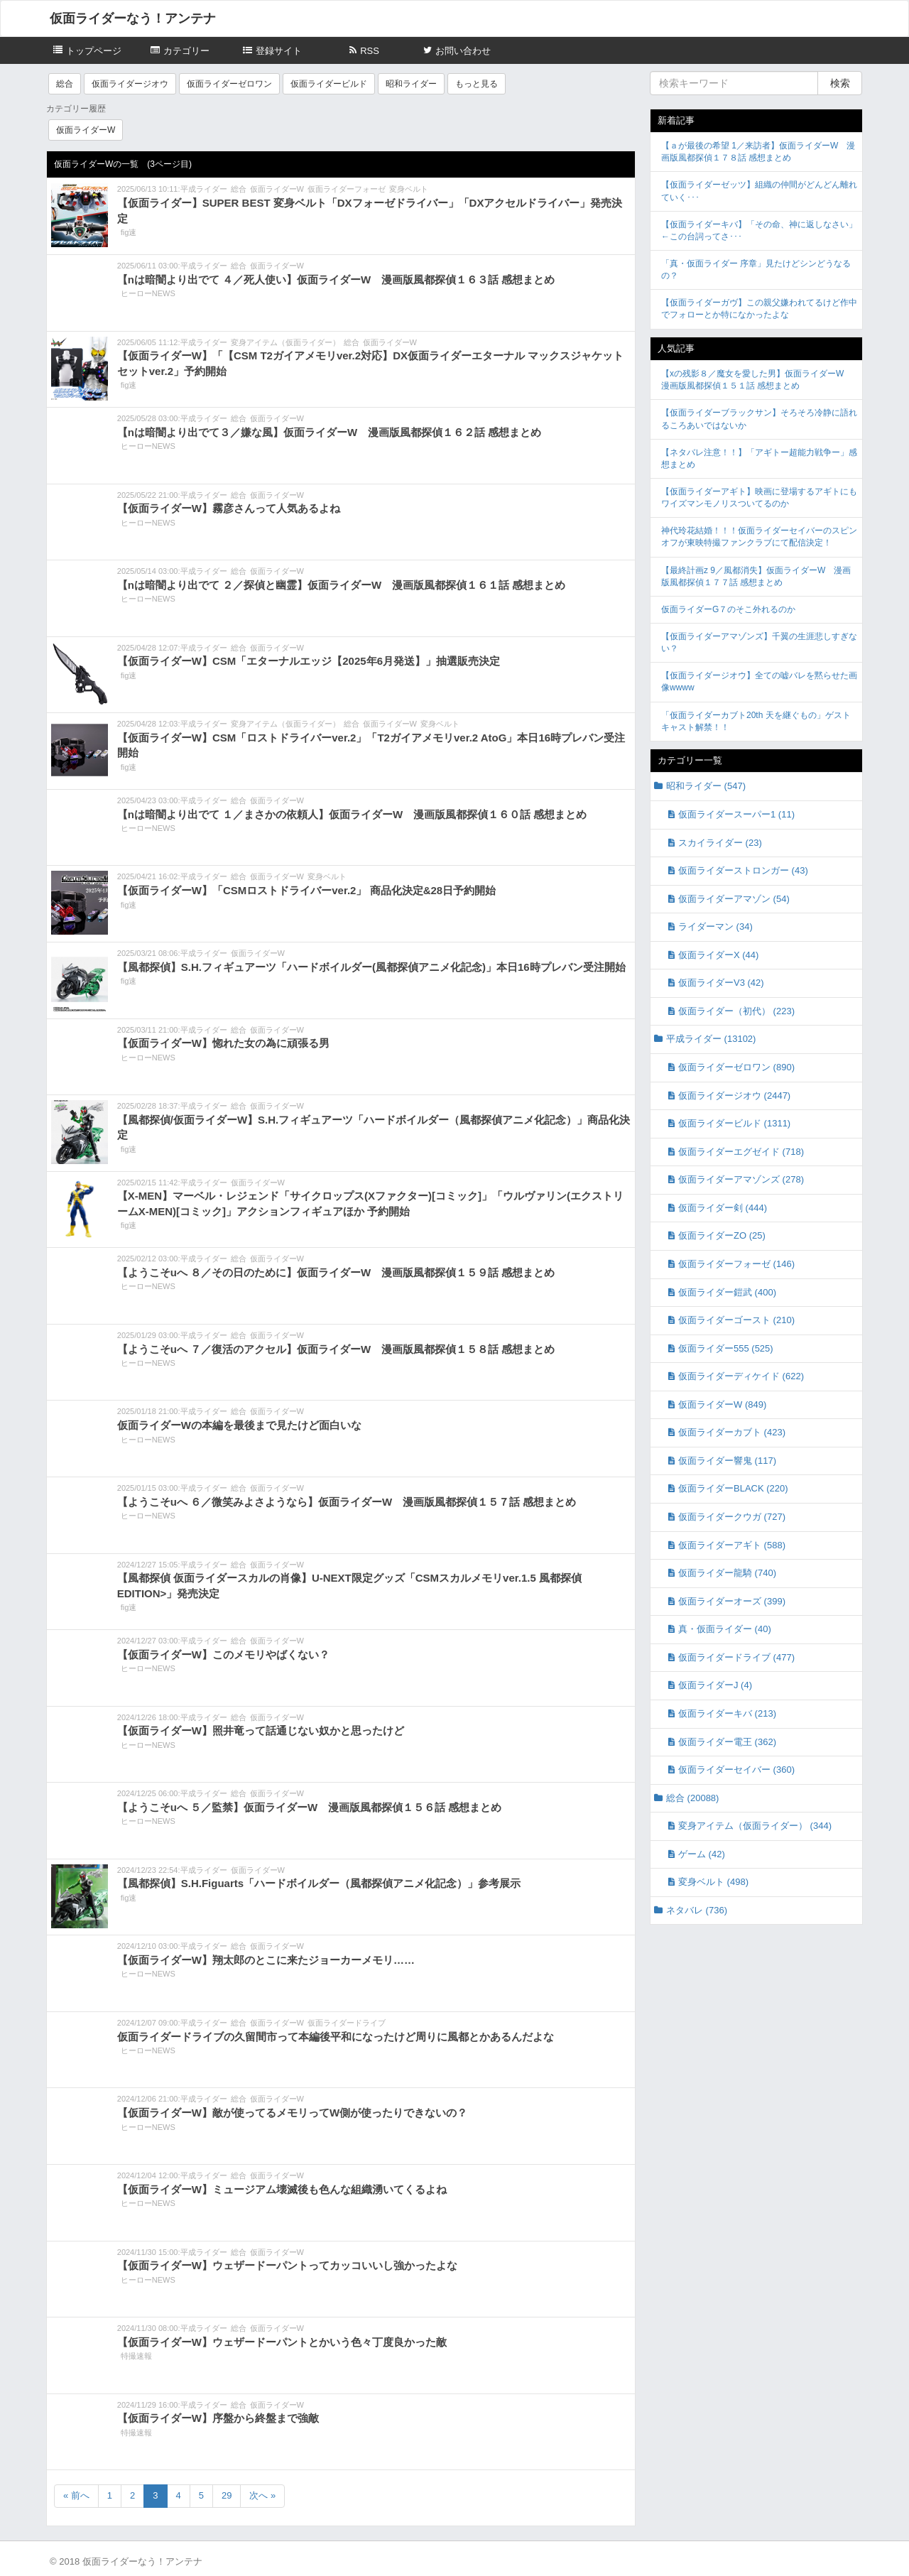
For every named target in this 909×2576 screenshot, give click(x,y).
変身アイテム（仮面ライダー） (285, 342)
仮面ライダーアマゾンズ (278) (741, 1179)
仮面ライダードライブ (346, 2022)
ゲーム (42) (701, 1854)
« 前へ (76, 2495)
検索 (840, 83)
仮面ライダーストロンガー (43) (743, 870)
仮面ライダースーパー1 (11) (736, 814)
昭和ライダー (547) (706, 786)
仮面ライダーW (85, 130)
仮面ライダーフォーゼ (346, 189)
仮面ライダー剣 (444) (722, 1207)
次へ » (262, 2495)
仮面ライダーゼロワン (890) (736, 1067)
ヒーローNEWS (148, 293)
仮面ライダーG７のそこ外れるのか (728, 609)
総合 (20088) (692, 1798)
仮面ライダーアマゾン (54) (734, 898)
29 (227, 2495)
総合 (64, 84)
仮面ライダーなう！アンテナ (133, 18)
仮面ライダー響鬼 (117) (727, 1460)
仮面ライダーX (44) (718, 955)
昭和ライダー (411, 84)
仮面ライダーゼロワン (229, 84)
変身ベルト (408, 189)
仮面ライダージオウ (130, 84)
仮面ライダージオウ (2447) (734, 1095)
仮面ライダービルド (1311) (734, 1123)
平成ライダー (203, 189)
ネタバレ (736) (696, 1910)
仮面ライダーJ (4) (715, 1685)
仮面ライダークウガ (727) (731, 1516)
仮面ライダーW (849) (722, 1404)
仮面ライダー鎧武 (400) (727, 1292)
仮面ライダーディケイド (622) (741, 1376)
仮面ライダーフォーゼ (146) (736, 1264)
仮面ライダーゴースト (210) (736, 1320)
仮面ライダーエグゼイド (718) (741, 1151)
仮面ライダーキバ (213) (727, 1713)
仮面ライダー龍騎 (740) (727, 1572)
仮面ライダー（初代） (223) (736, 1011)
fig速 (129, 232)
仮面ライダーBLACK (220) (733, 1488)
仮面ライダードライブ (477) (736, 1657)
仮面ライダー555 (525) (725, 1348)
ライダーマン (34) (715, 926)
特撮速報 (136, 2356)
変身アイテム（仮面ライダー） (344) (755, 1825)
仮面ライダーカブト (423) (731, 1432)
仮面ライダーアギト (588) (731, 1545)
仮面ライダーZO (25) (722, 1235)
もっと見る (476, 84)
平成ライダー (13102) (711, 1038)
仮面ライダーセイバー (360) (736, 1769)
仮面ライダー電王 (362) (727, 1742)
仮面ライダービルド (328, 84)
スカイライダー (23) (720, 842)
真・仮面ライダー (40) (724, 1629)
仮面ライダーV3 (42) (721, 982)
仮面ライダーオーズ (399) (731, 1601)
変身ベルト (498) (713, 1881)
